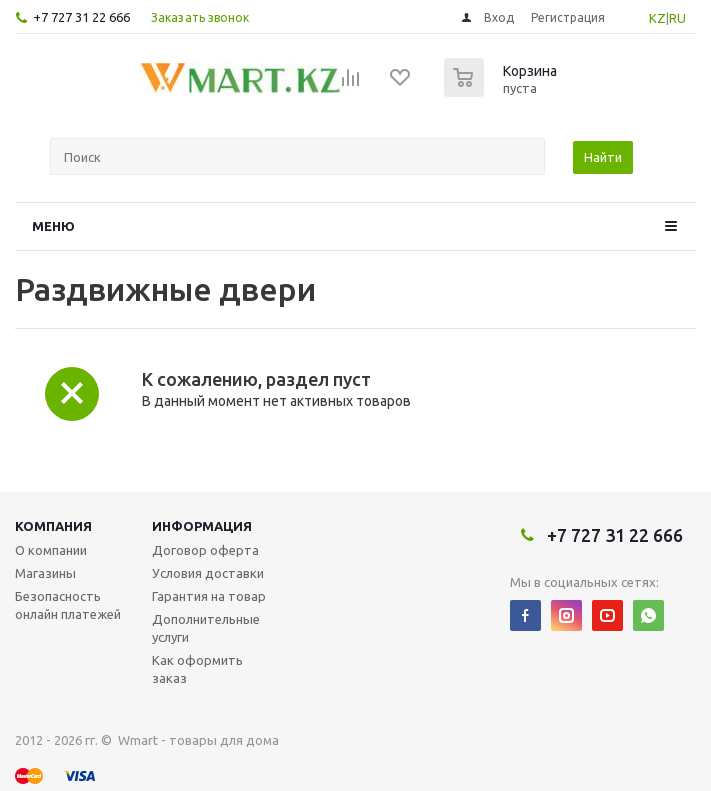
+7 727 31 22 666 (81, 17)
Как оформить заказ (197, 669)
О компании (51, 550)
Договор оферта (205, 550)
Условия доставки (208, 573)
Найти (603, 157)
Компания (53, 526)
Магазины (45, 573)
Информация (202, 526)
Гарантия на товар (209, 596)
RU (677, 18)
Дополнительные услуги (206, 628)
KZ (657, 18)
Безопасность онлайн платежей (68, 605)
